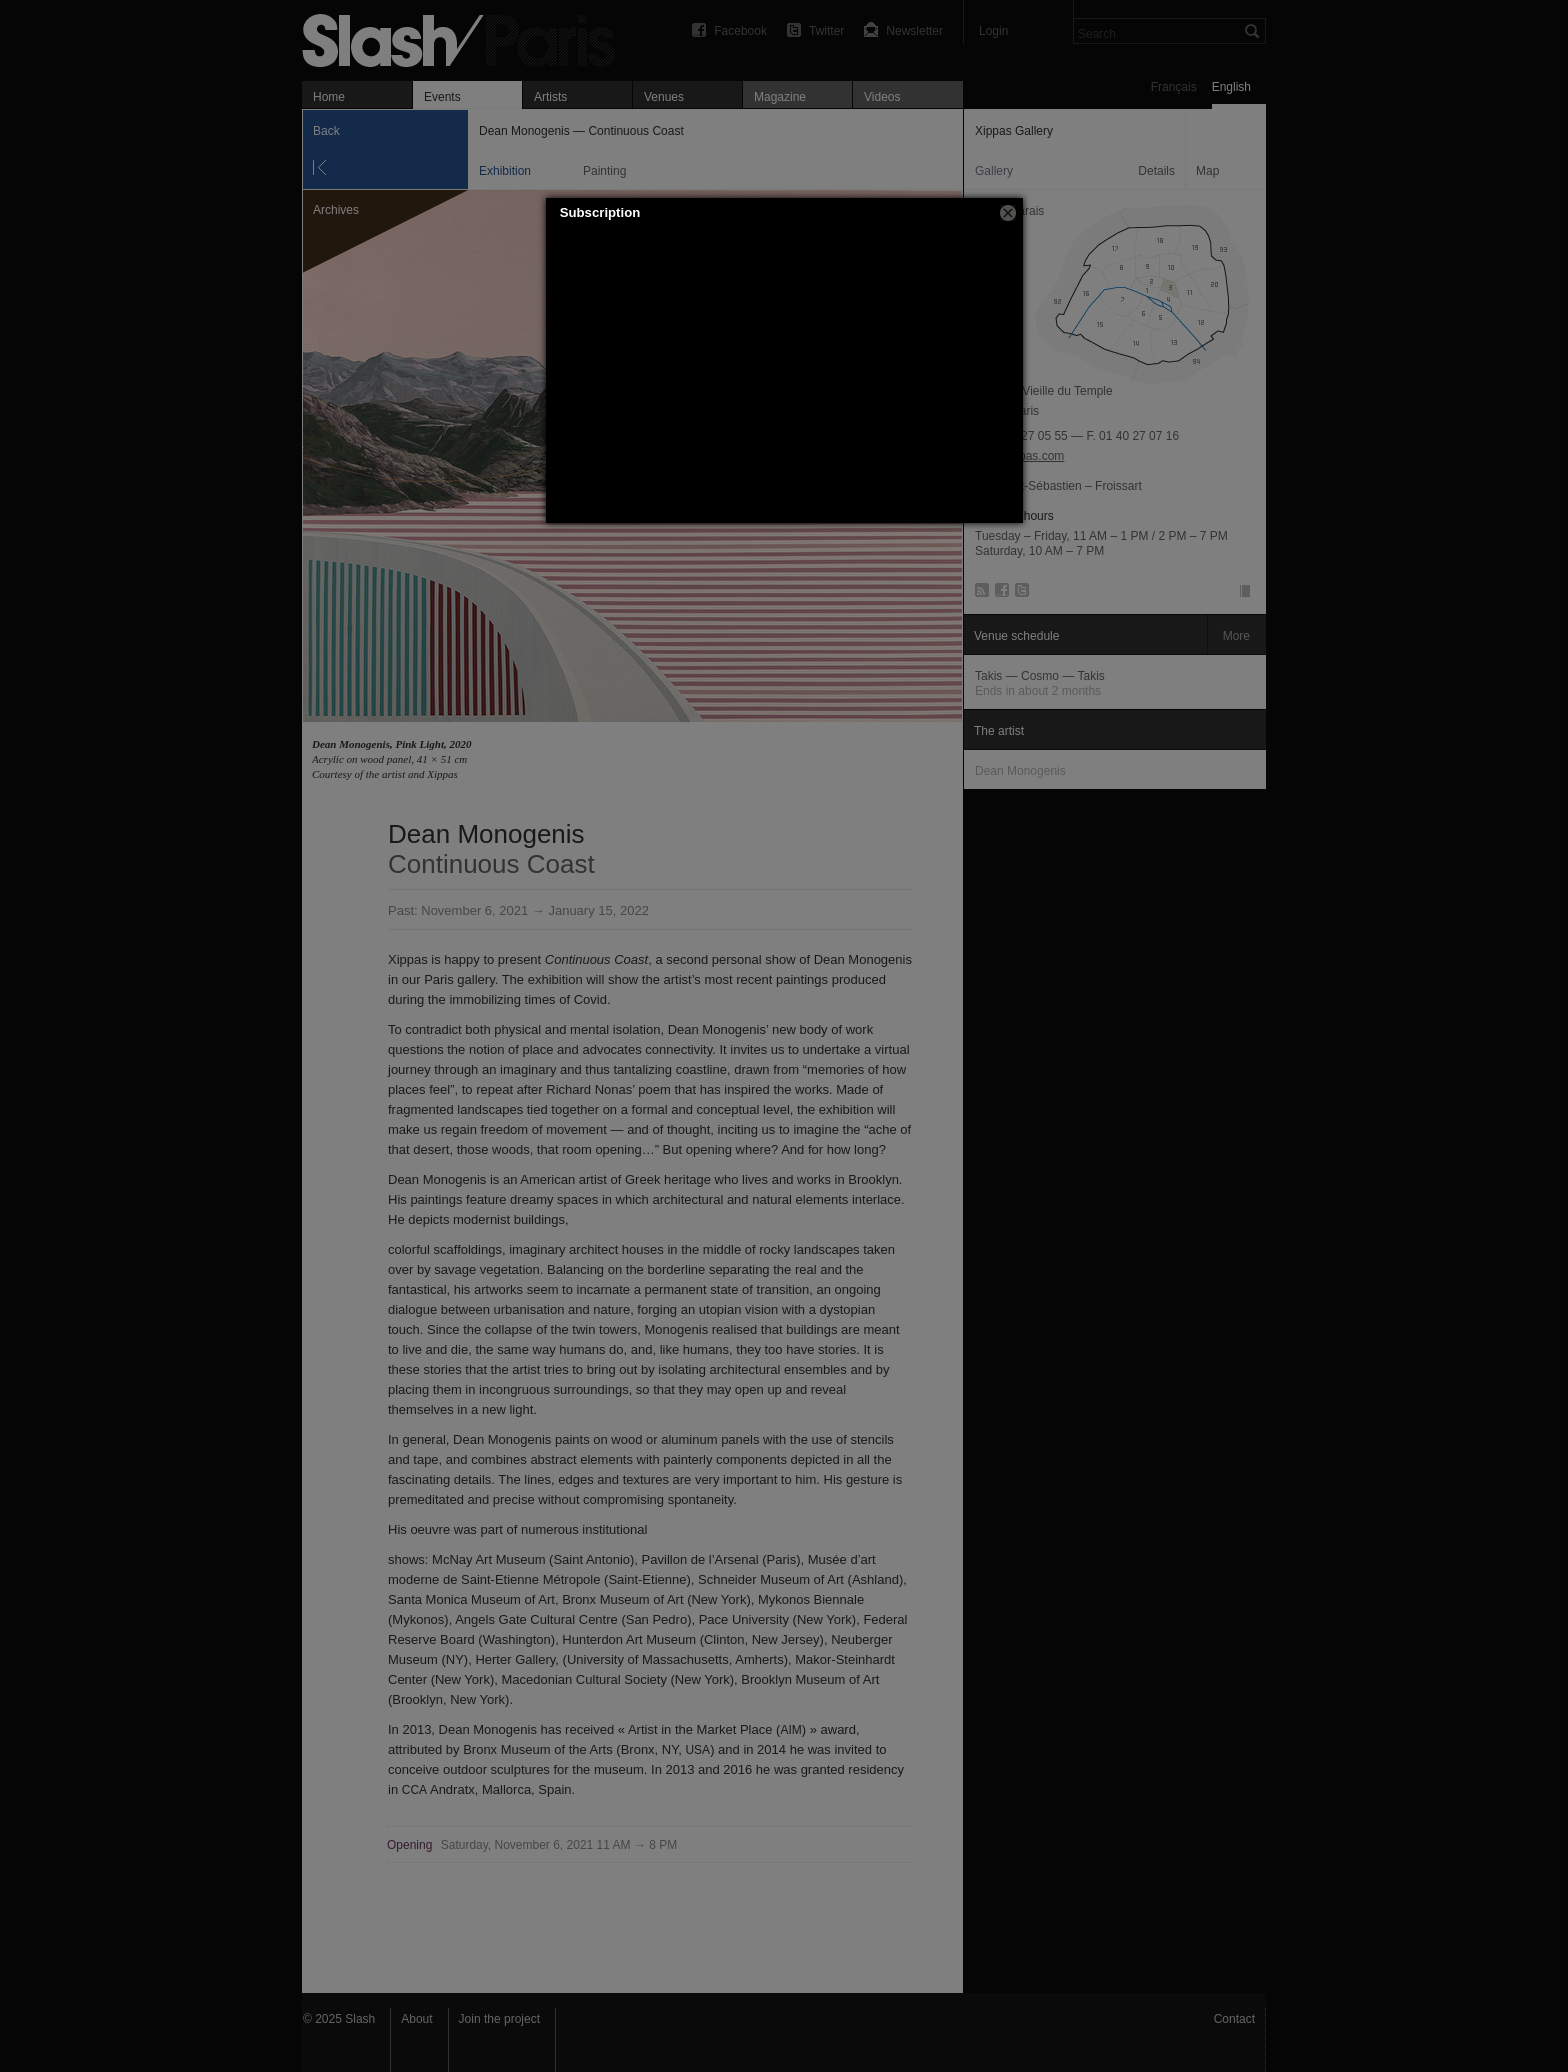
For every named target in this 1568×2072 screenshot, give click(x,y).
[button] (1008, 213)
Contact (1234, 2019)
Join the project (499, 2019)
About (416, 2019)
